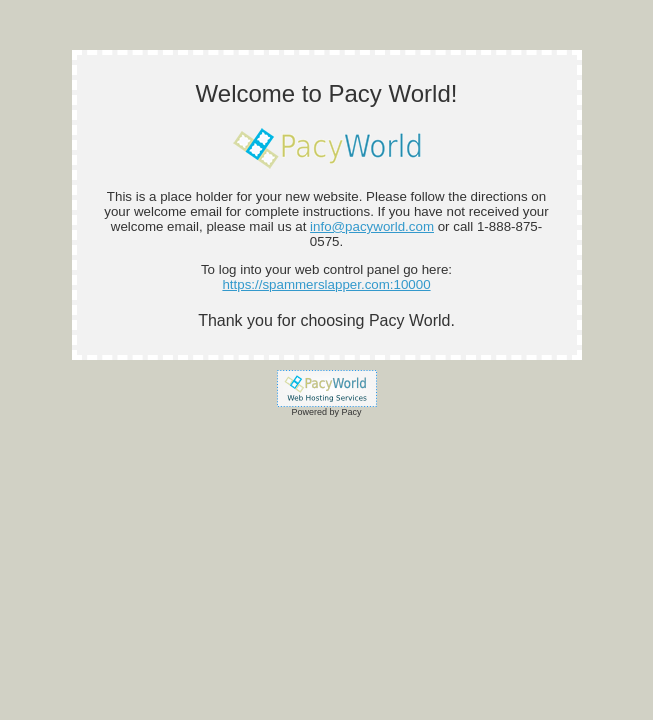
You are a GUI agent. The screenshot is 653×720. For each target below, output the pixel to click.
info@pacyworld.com (372, 226)
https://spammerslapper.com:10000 (326, 284)
